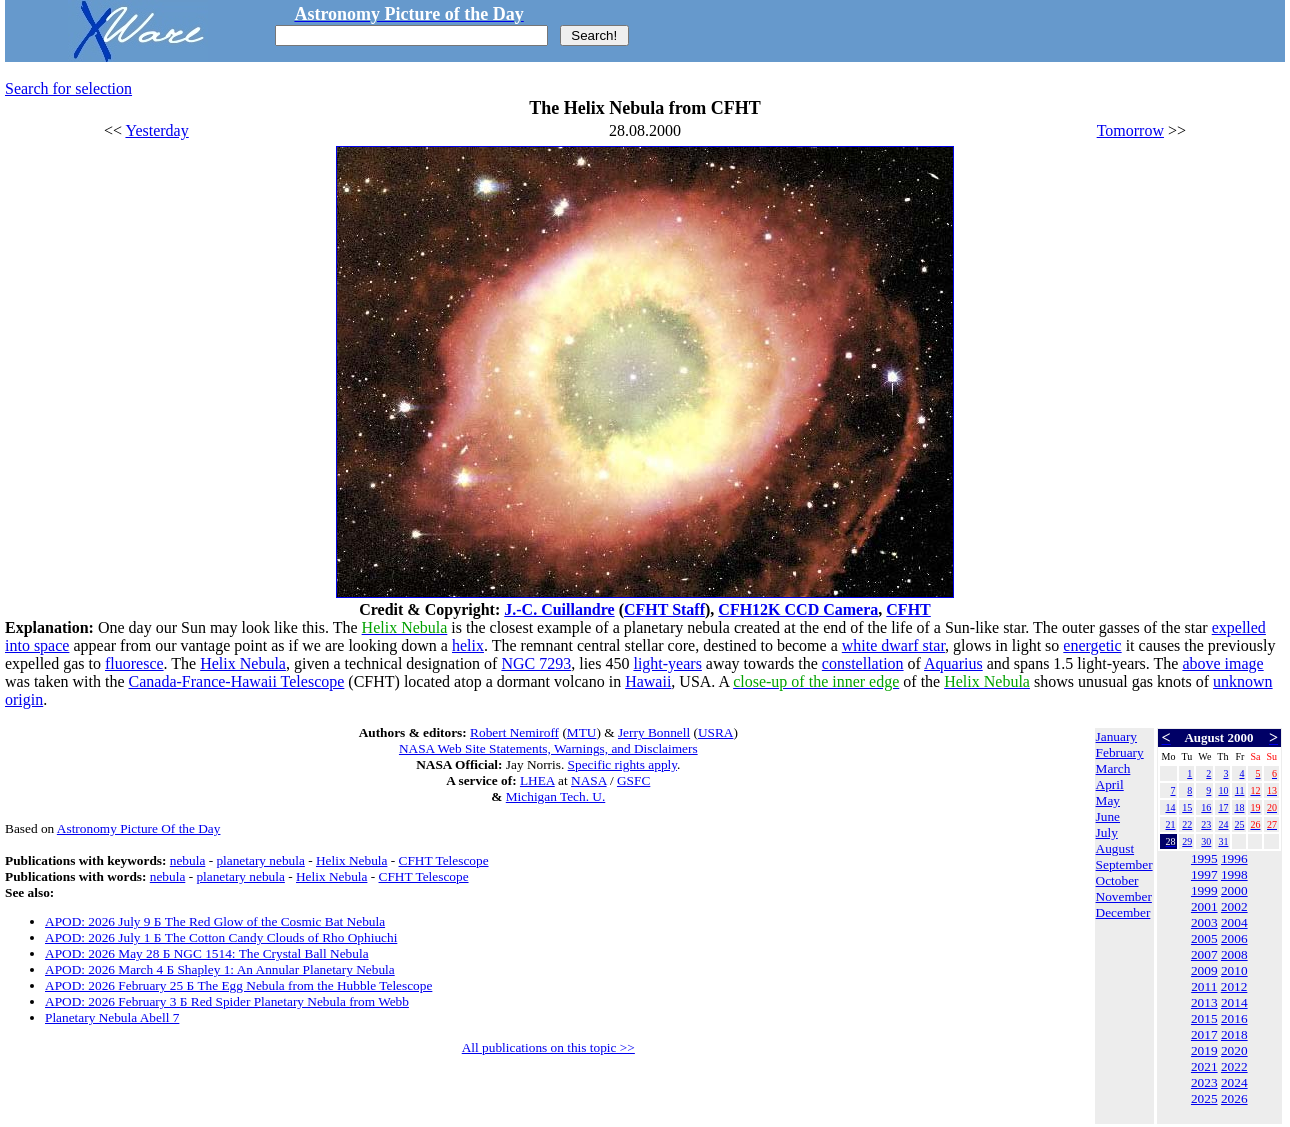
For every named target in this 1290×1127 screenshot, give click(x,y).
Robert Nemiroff (514, 732)
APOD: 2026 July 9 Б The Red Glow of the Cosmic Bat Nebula (215, 921)
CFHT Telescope (444, 860)
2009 (1204, 970)
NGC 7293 (536, 663)
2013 (1204, 1002)
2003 (1204, 922)
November (1124, 896)
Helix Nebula (243, 663)
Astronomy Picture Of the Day (139, 828)
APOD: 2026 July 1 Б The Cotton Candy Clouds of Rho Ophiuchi (221, 937)
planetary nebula (260, 860)
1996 (1234, 858)
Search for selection (68, 88)
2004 (1234, 922)
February (1120, 752)
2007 (1204, 954)
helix (468, 645)
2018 (1234, 1034)
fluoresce (134, 663)
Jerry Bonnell (654, 732)
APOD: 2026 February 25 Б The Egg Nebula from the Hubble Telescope (238, 985)
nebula (188, 860)
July (1107, 832)
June (1108, 816)
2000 (1234, 890)
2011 (1204, 986)
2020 (1234, 1050)
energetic (1092, 645)
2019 (1204, 1050)
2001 (1204, 906)
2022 (1234, 1066)
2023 (1204, 1082)
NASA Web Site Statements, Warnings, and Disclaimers (548, 748)
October (1117, 880)
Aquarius (953, 663)
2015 (1204, 1018)
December (1123, 912)
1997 (1204, 874)
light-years (667, 663)
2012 (1234, 986)
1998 (1234, 874)
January (1116, 736)
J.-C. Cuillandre (559, 609)
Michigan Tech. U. (556, 796)
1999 (1204, 890)
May (1108, 800)
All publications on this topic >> (548, 1047)
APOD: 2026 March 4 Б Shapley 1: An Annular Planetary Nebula (220, 969)
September (1124, 864)
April (1110, 784)
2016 (1234, 1018)
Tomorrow (1130, 130)
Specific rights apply (622, 764)
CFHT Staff (664, 609)
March (1113, 768)
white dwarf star (893, 645)
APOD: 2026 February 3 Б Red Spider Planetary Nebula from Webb (227, 1001)
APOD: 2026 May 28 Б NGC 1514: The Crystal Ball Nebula (207, 953)
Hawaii (648, 681)
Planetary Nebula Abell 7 (112, 1017)
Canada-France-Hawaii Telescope (237, 681)
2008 (1234, 954)
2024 (1234, 1082)
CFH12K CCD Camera (798, 609)
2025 (1204, 1098)
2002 (1234, 906)
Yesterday (156, 130)
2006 (1234, 938)
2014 (1234, 1002)
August (1115, 848)
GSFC (633, 780)
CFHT (908, 609)
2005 (1204, 938)
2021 (1204, 1066)
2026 (1234, 1098)
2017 (1204, 1034)
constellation (863, 663)
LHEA (537, 780)
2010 (1234, 970)
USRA (716, 732)
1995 (1204, 858)
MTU (582, 732)
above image (1222, 663)
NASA (589, 780)
